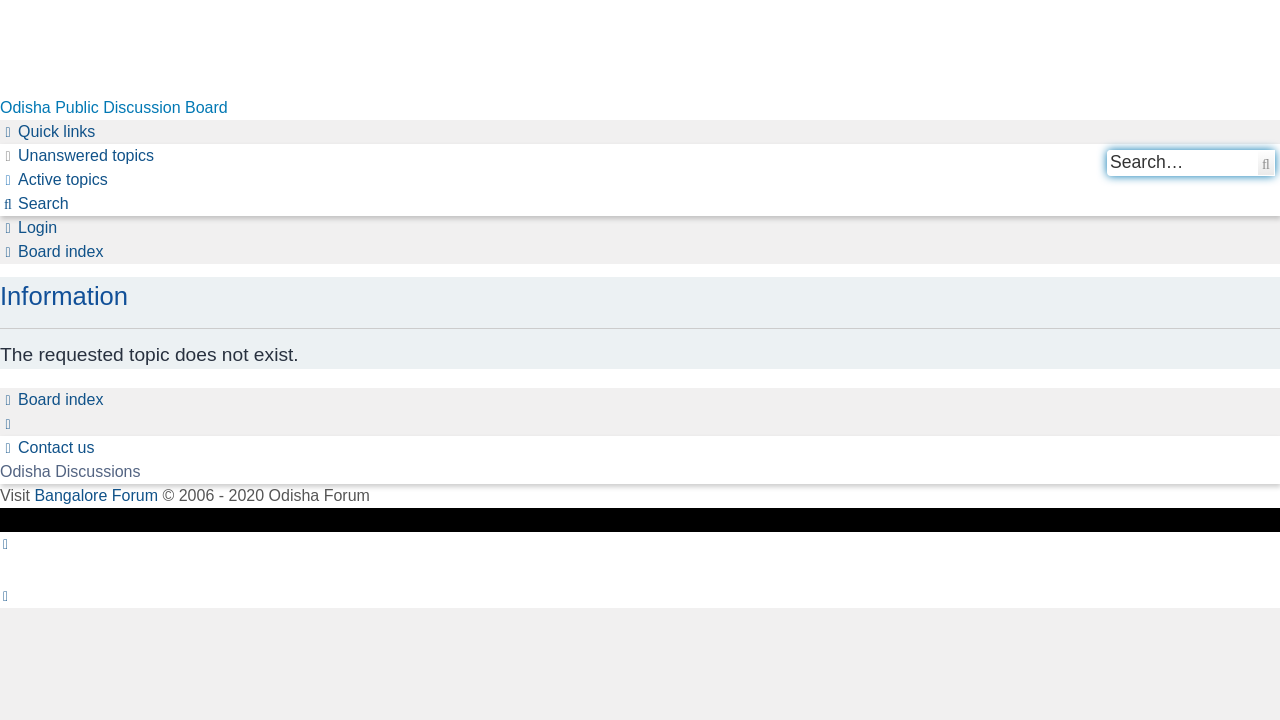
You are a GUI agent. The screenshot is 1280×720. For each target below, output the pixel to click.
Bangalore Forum (96, 495)
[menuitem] (77, 156)
